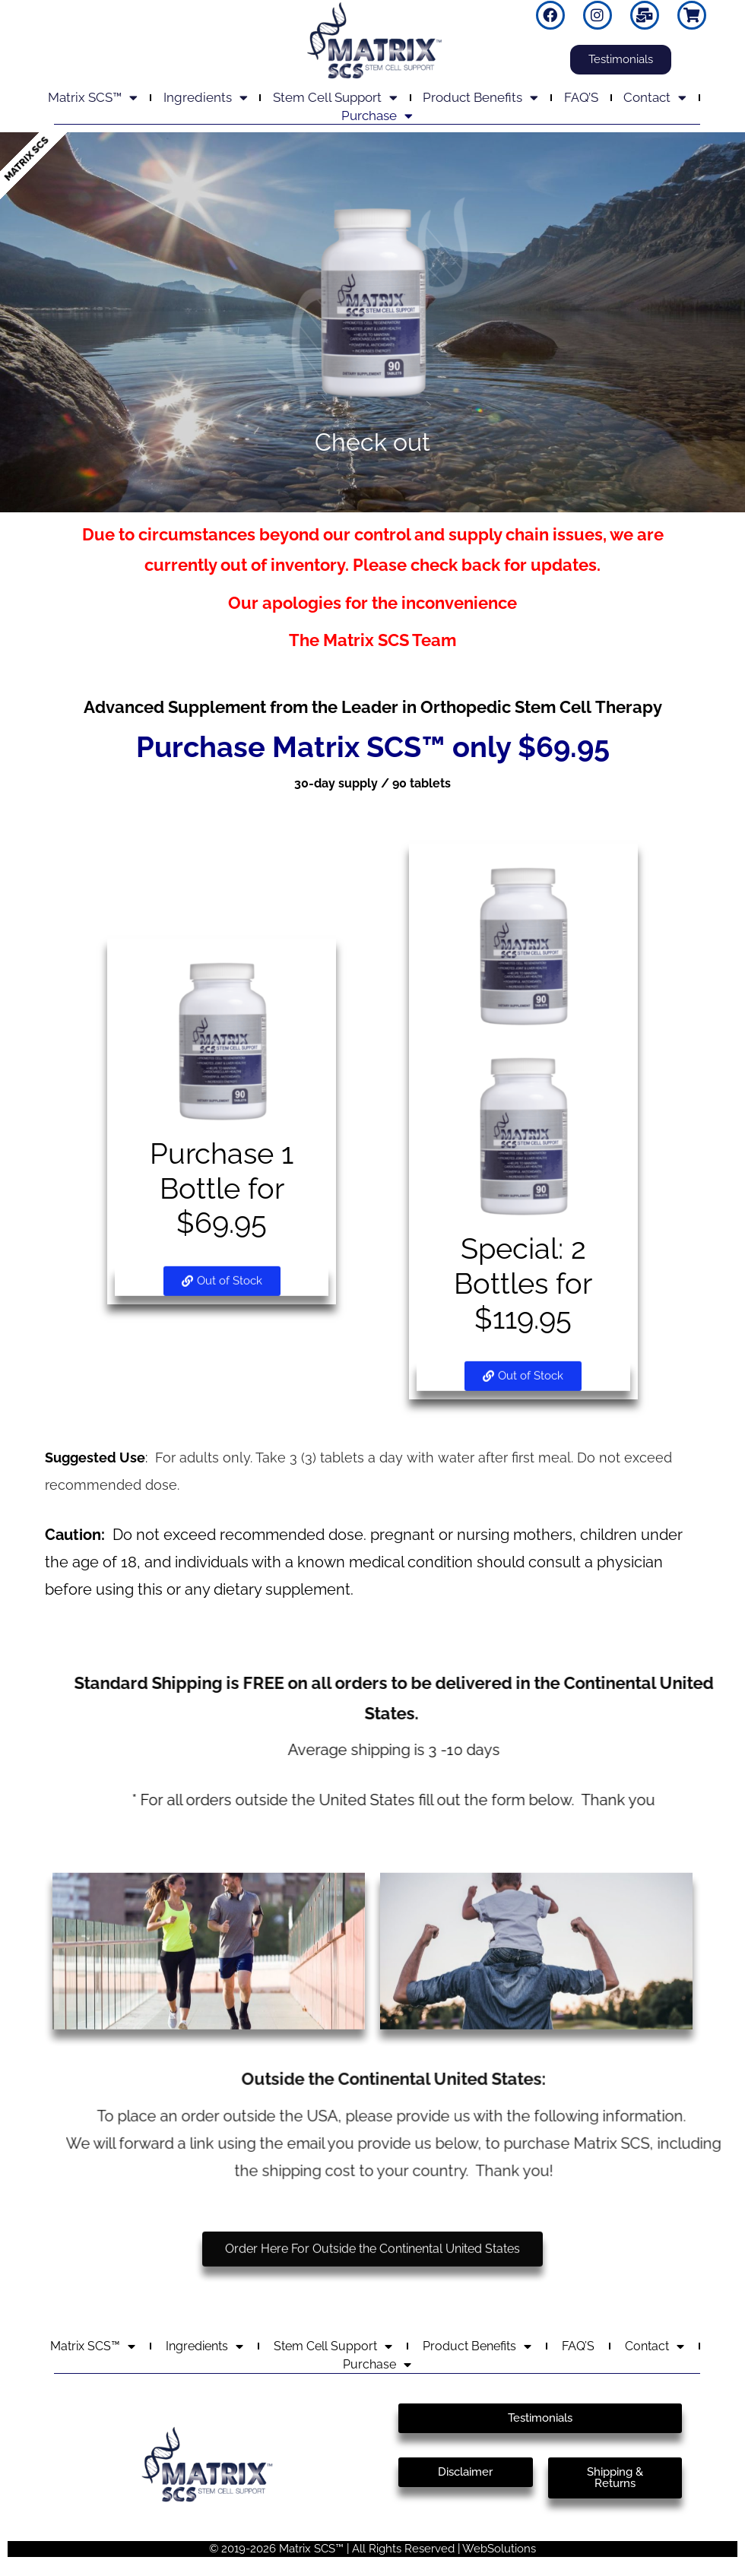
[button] (222, 1255)
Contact (654, 97)
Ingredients (205, 97)
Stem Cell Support (335, 97)
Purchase (377, 115)
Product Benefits (480, 97)
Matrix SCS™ (93, 97)
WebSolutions (499, 2548)
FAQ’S (581, 97)
